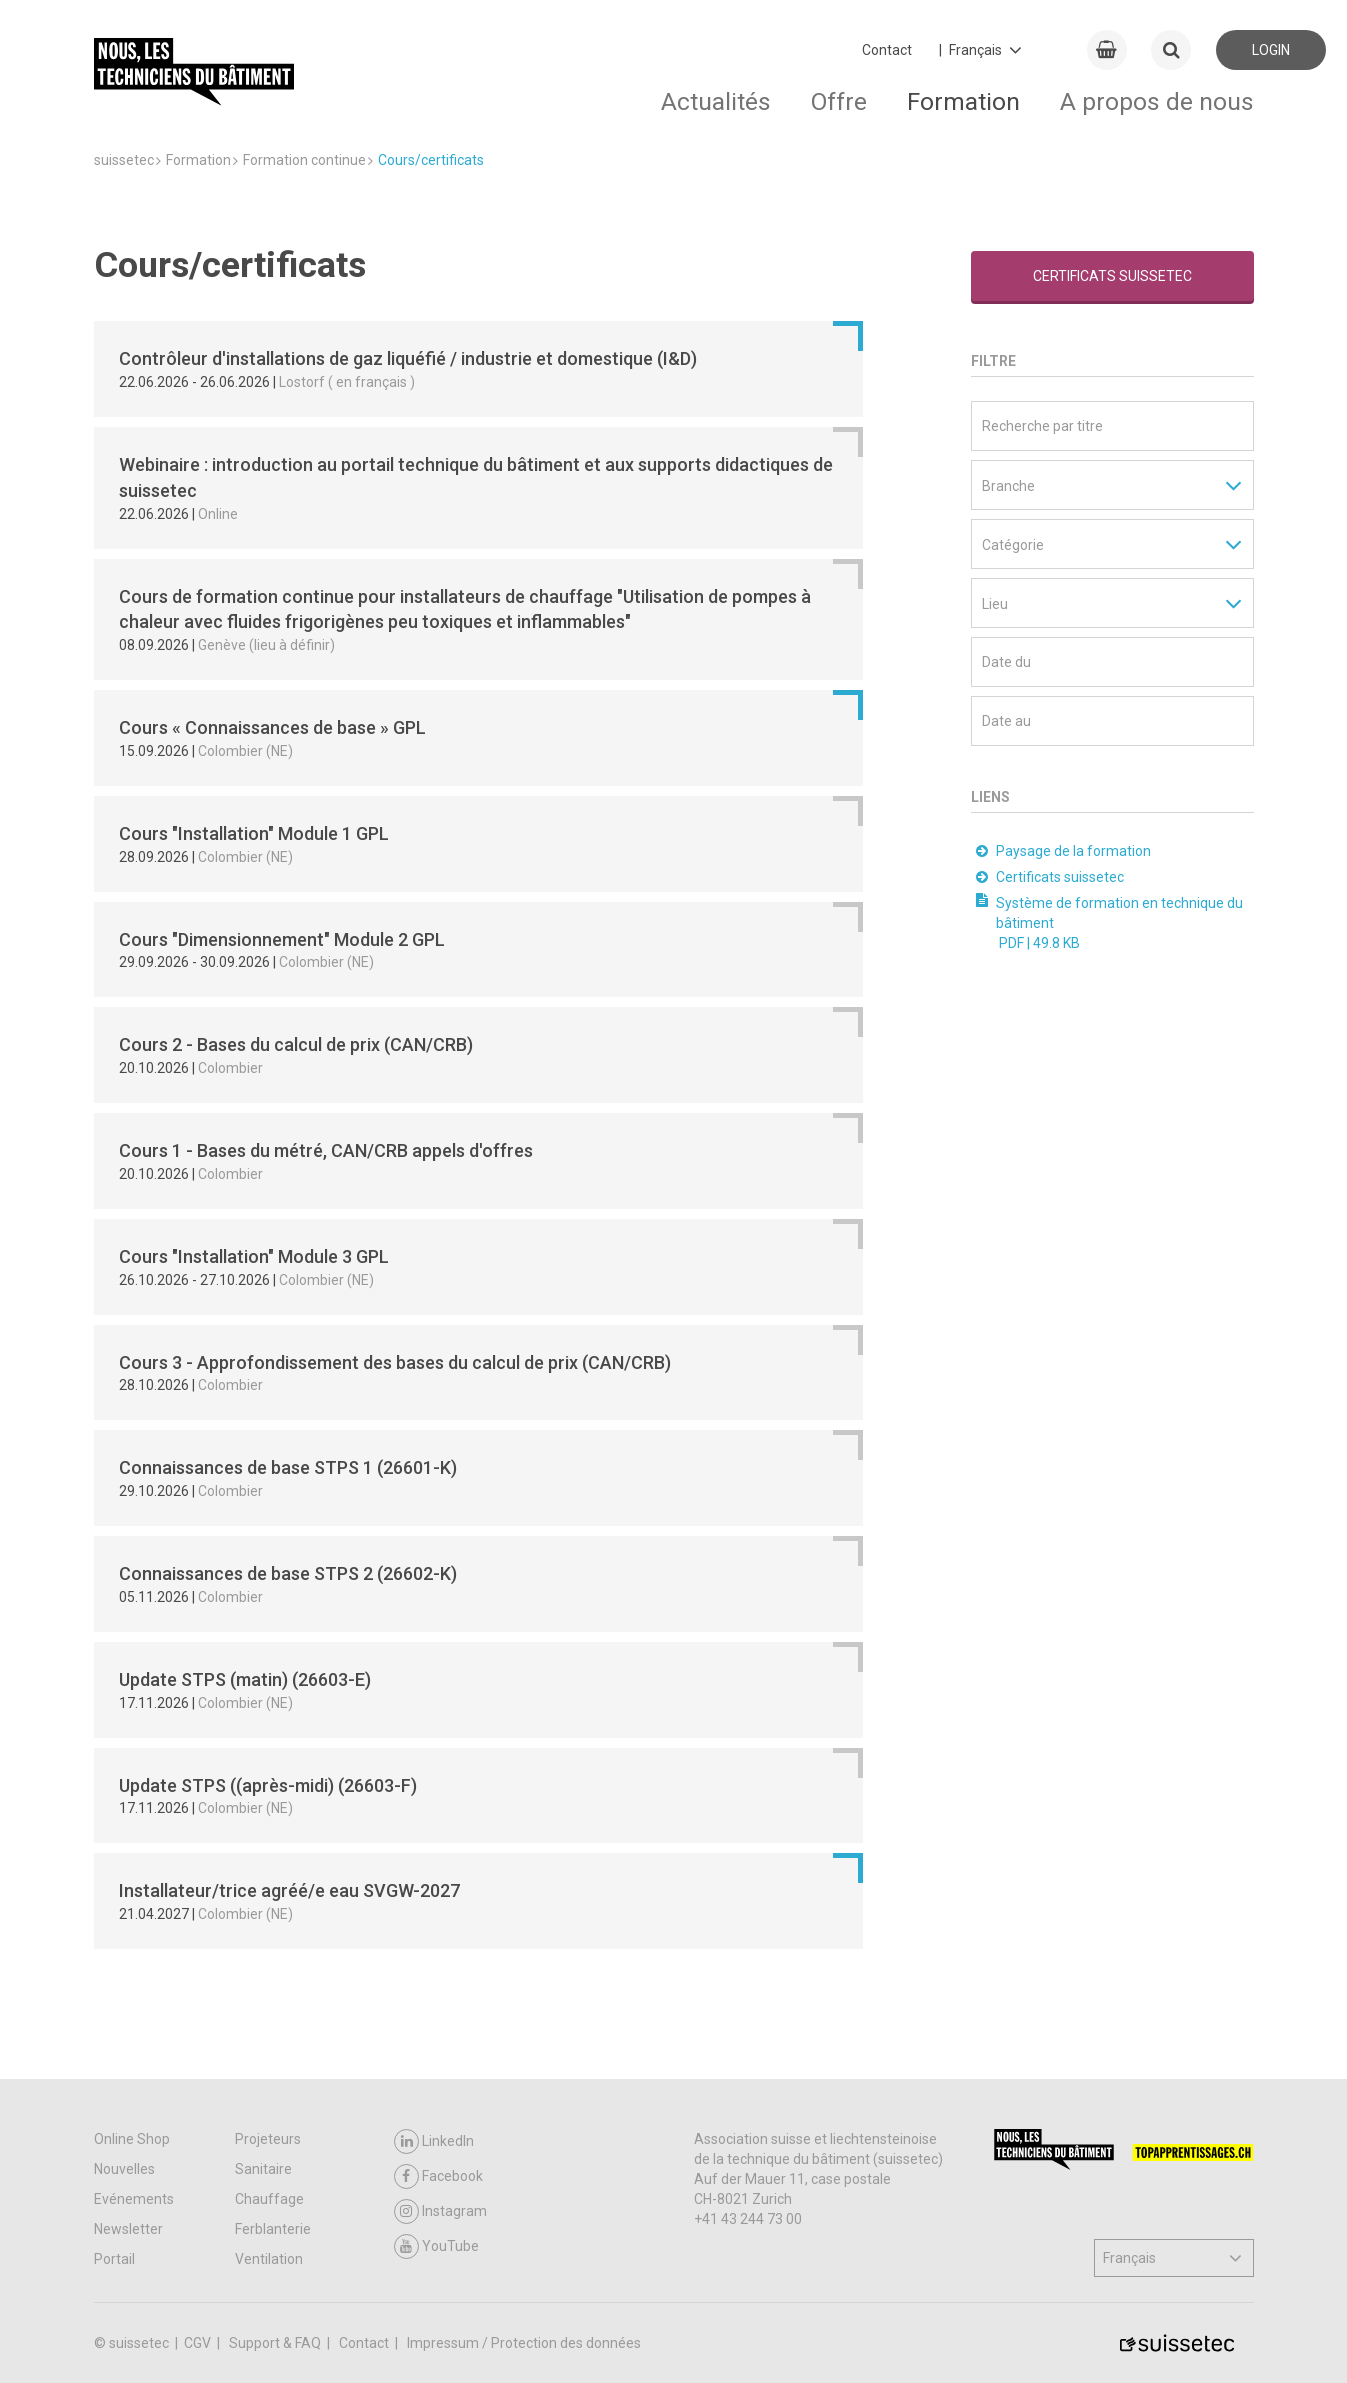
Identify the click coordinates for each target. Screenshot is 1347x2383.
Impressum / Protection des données (524, 2343)
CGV (199, 2343)
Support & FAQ (276, 2343)
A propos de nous (1157, 101)
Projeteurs (268, 2139)
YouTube (436, 2246)
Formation (963, 101)
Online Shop (132, 2139)
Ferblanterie (273, 2229)
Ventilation (269, 2259)
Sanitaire (263, 2169)
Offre (839, 101)
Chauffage (269, 2199)
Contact (887, 50)
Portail (114, 2259)
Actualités (716, 101)
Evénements (134, 2199)
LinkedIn (434, 2141)
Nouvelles (124, 2169)
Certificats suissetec (1112, 276)
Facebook (438, 2176)
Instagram (440, 2211)
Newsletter (128, 2229)
